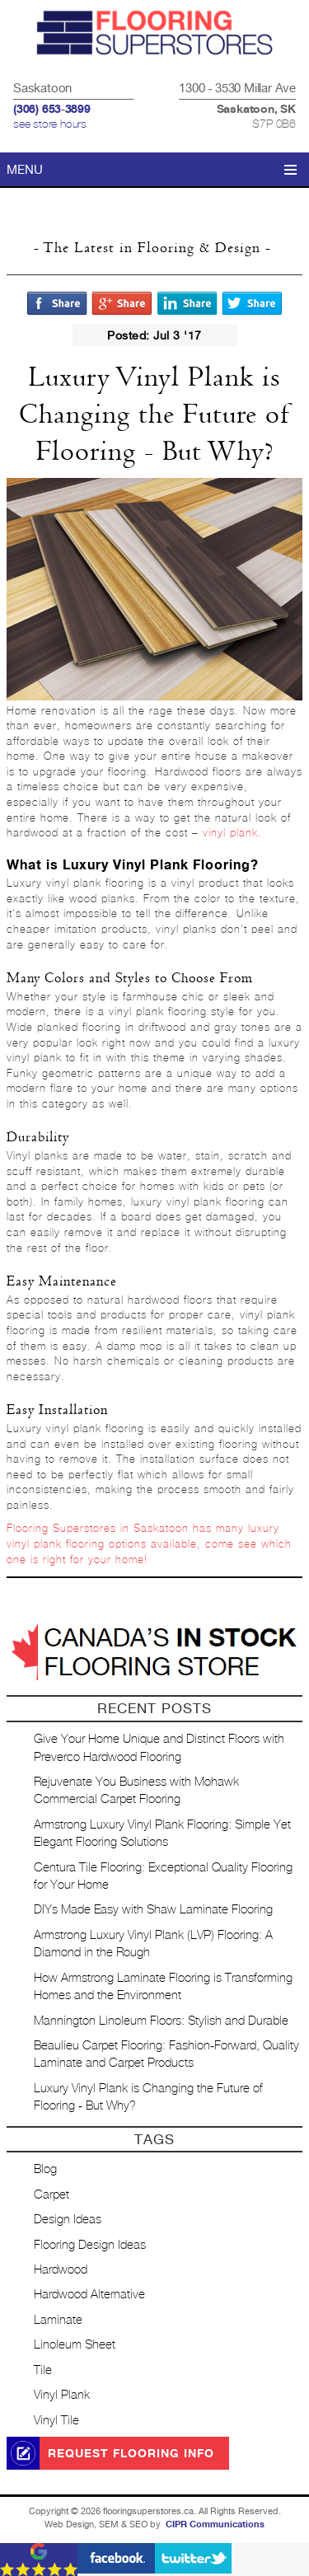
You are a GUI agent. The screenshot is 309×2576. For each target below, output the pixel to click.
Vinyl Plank (62, 2395)
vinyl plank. (232, 833)
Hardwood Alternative (89, 2294)
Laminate (58, 2320)
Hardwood (60, 2270)
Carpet (51, 2195)
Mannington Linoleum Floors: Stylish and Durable (161, 2021)
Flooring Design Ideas (90, 2245)
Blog (45, 2169)
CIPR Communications (215, 2524)
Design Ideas (67, 2219)
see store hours (50, 124)
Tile (43, 2370)
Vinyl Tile (56, 2420)
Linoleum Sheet (74, 2345)
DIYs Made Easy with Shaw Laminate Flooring (153, 1910)
